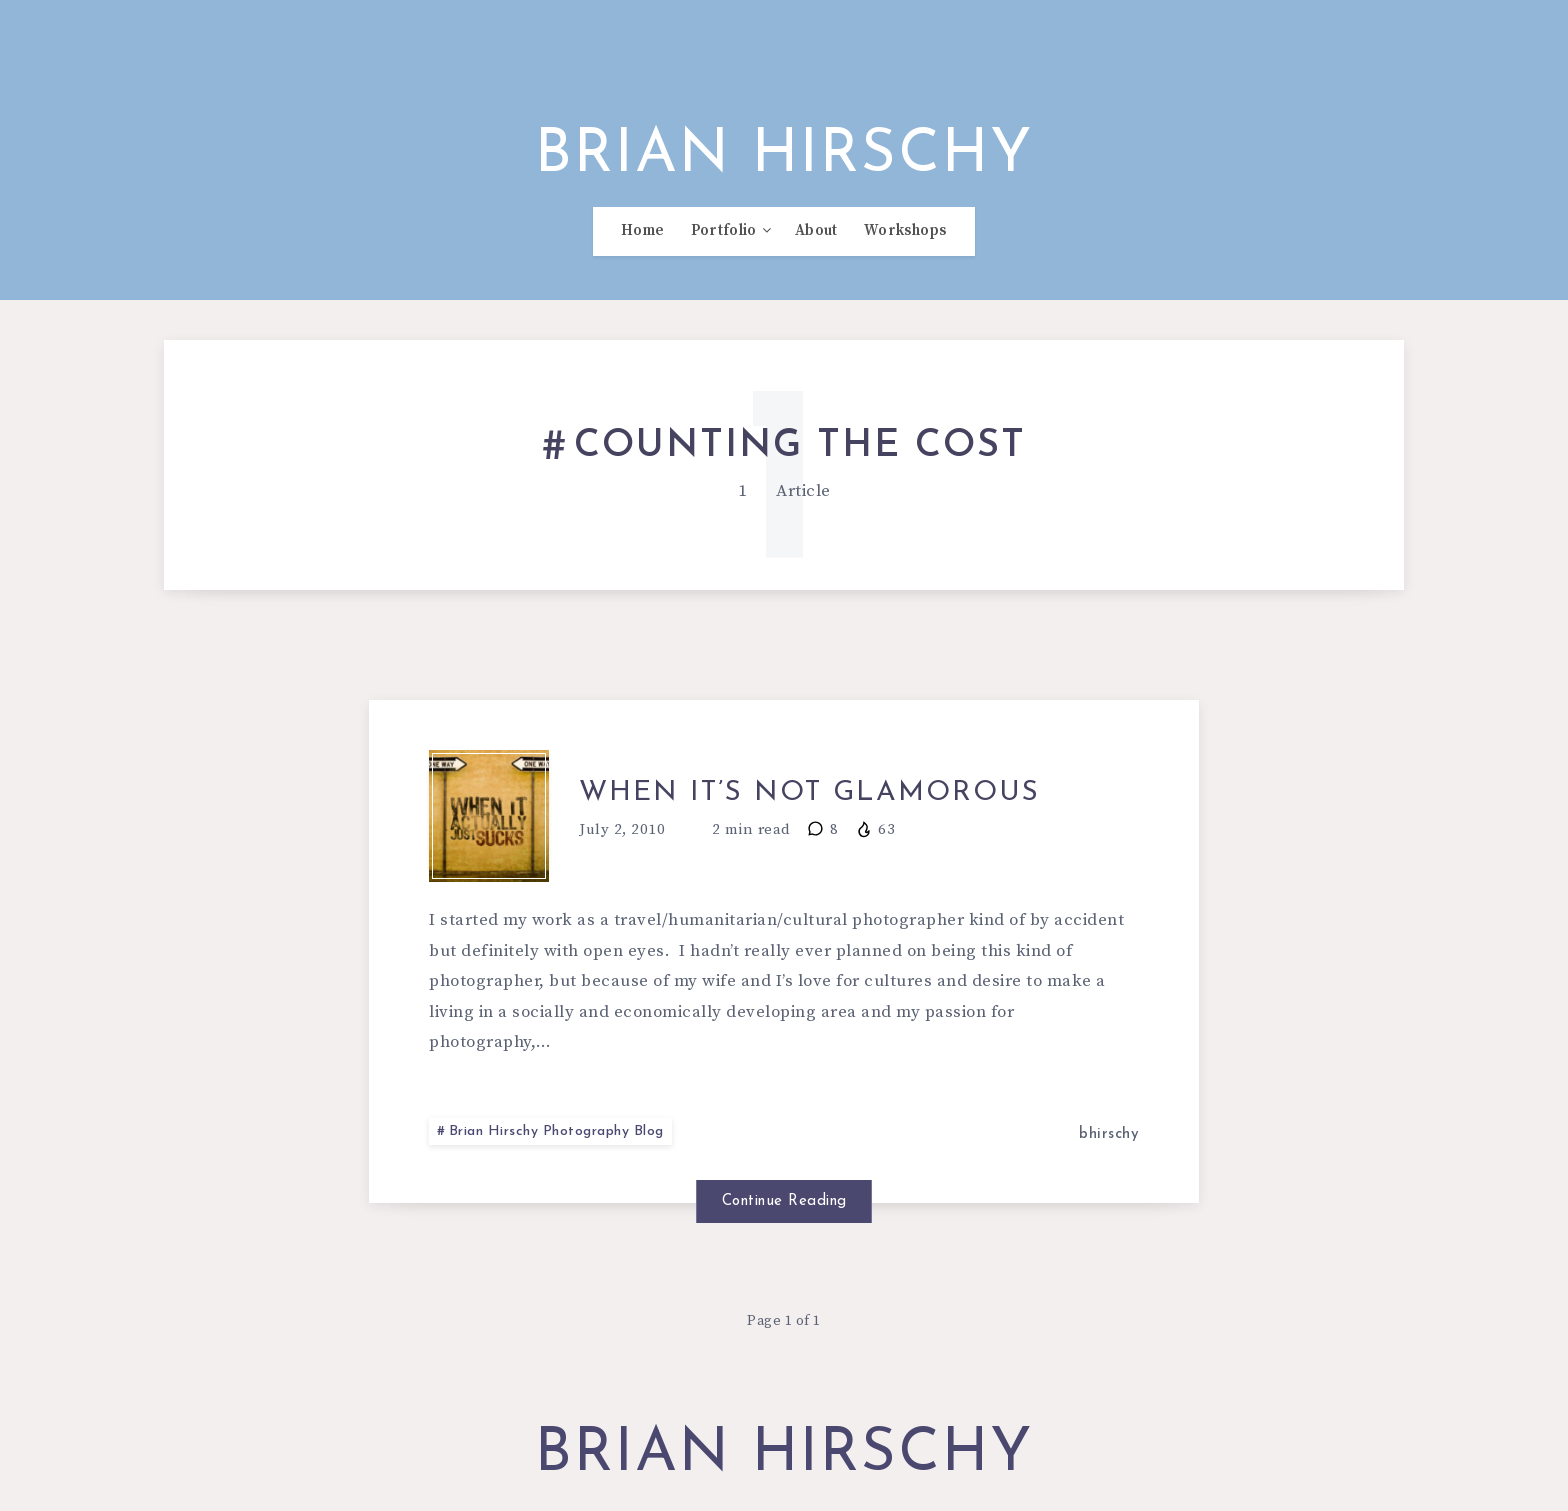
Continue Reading (784, 1201)
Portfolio (724, 231)
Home (642, 231)
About (816, 231)
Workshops (905, 231)
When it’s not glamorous (809, 793)
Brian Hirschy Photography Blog (556, 1131)
